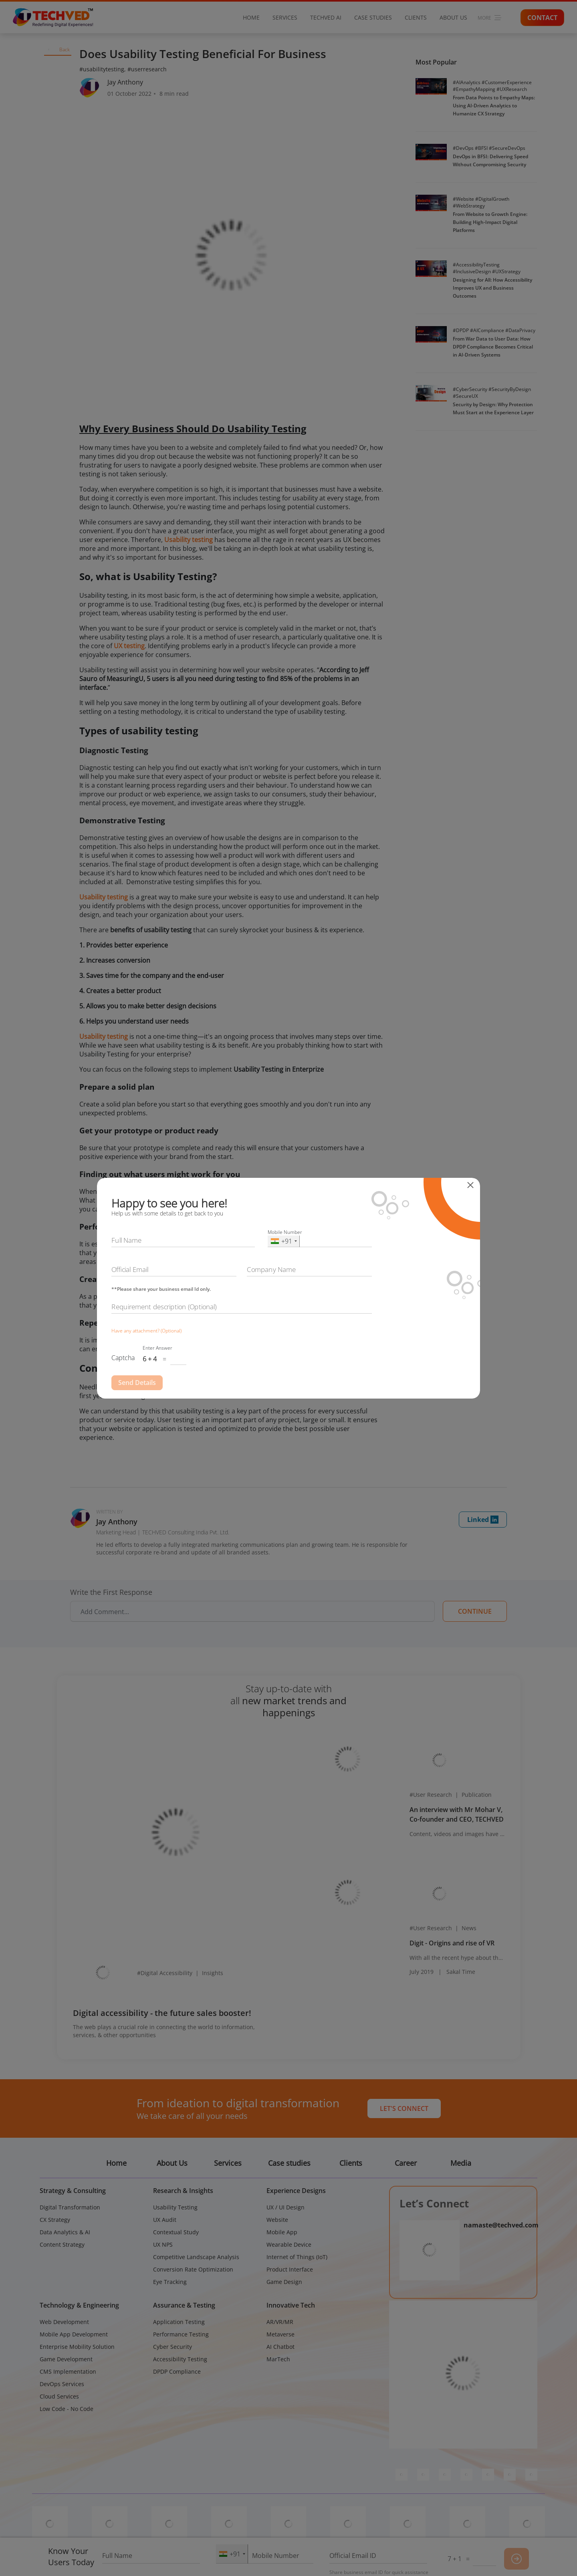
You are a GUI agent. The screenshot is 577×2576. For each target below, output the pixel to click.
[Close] (472, 1185)
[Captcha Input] (178, 1360)
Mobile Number (285, 1232)
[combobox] (284, 1241)
